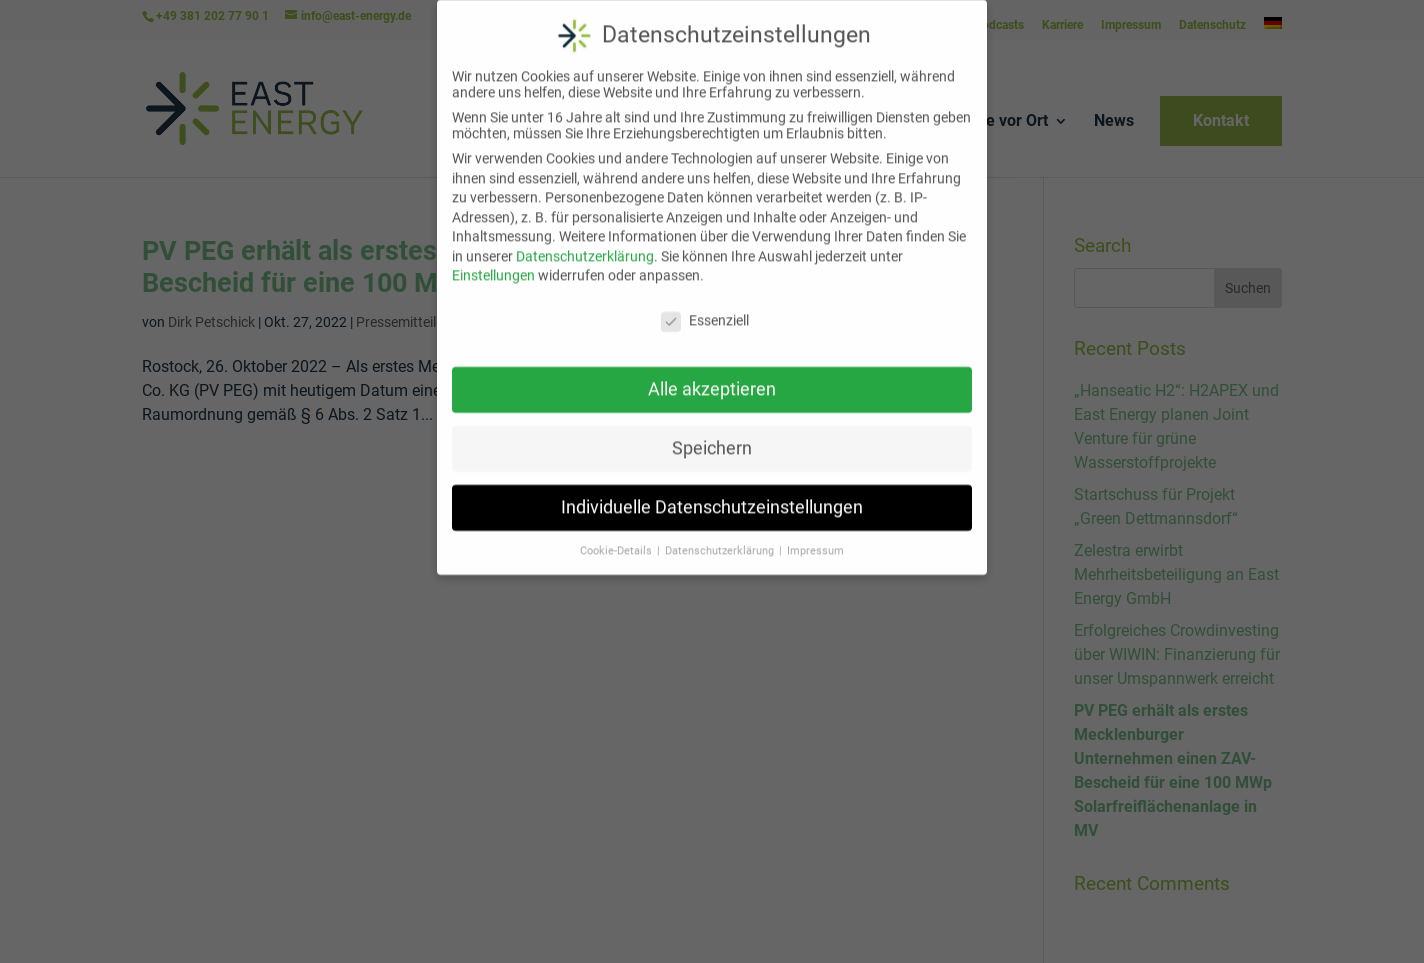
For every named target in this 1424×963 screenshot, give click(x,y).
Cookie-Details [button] (617, 538)
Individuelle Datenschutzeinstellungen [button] (712, 495)
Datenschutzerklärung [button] (721, 538)
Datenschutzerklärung (585, 244)
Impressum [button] (815, 538)
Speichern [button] (712, 436)
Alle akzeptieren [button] (712, 377)
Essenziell (705, 309)
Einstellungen (493, 264)
